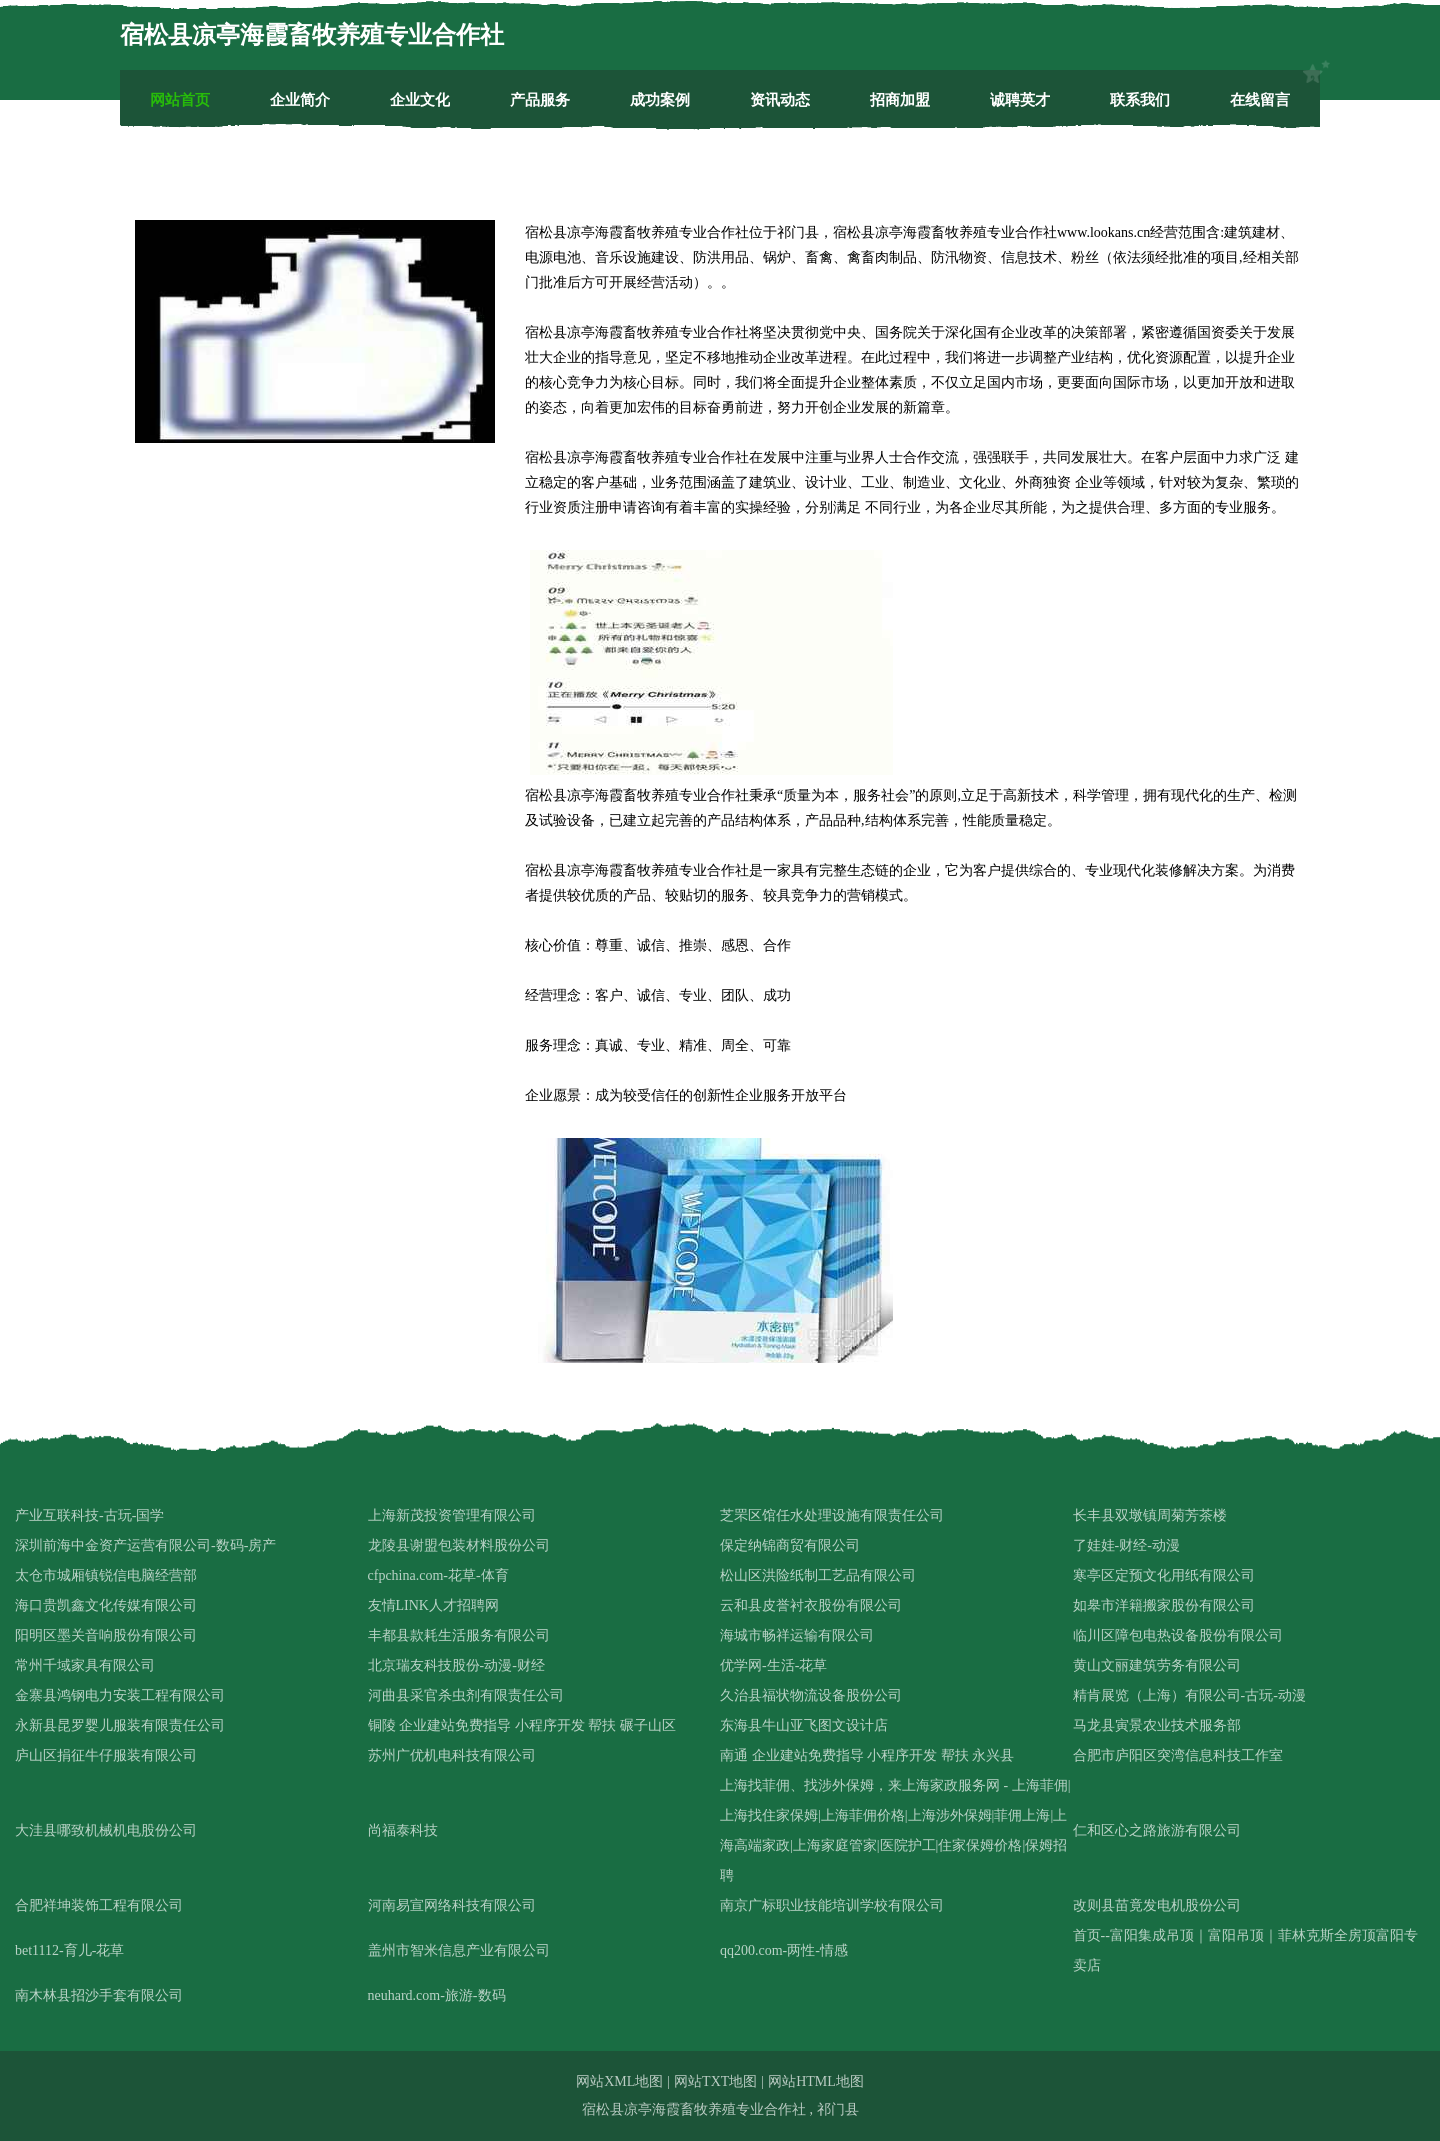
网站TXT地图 (715, 2081)
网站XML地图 (619, 2081)
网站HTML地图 (816, 2081)
